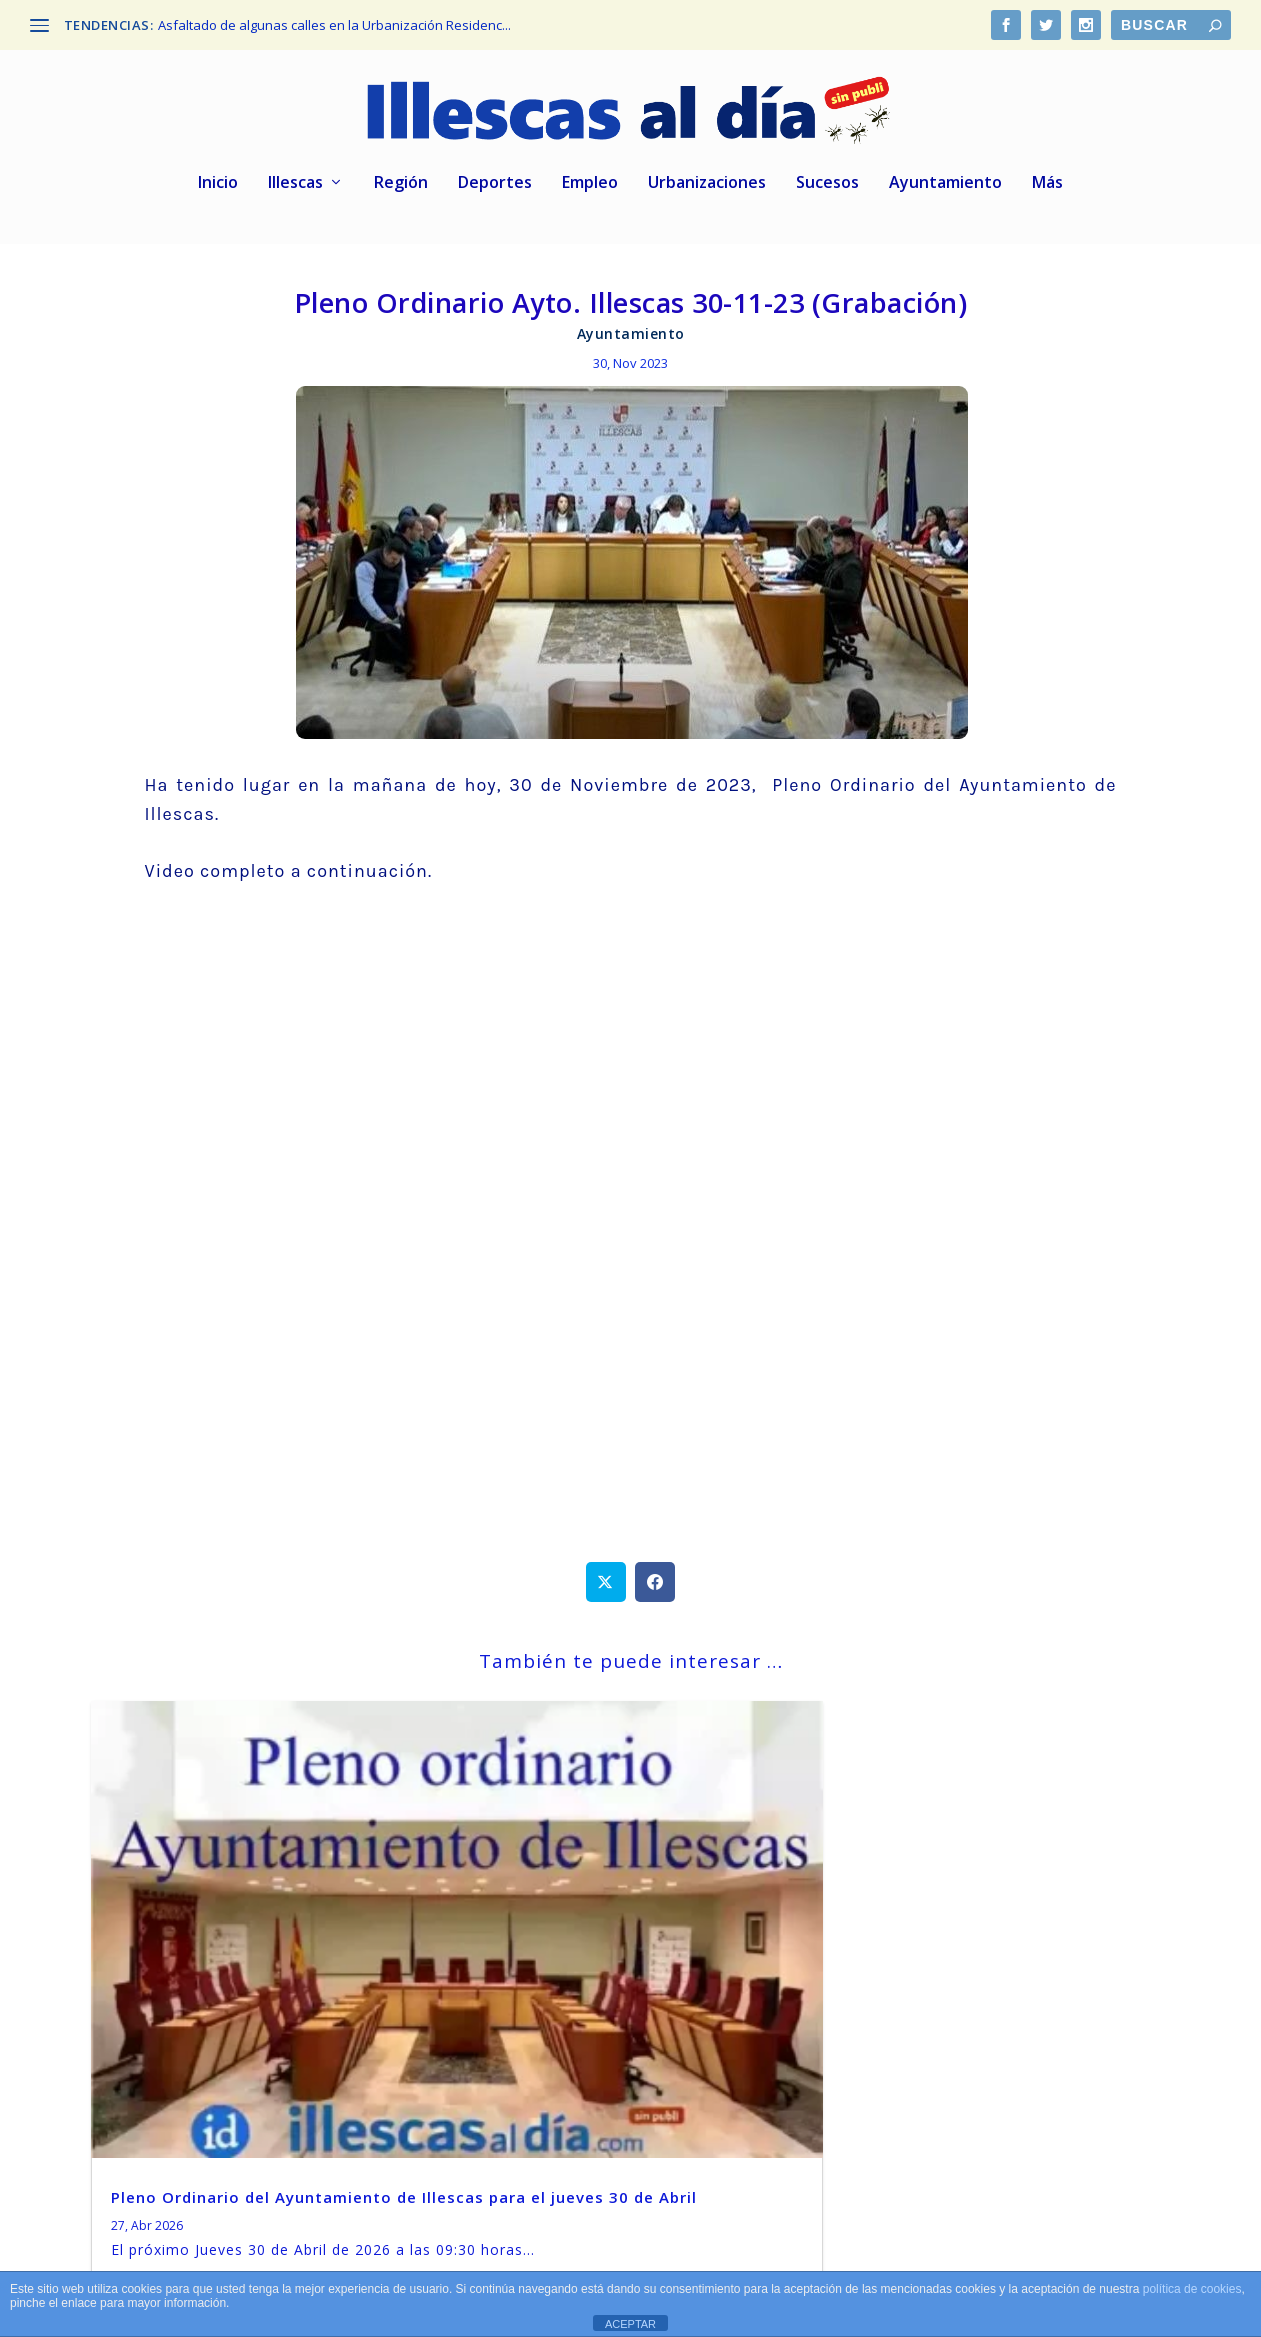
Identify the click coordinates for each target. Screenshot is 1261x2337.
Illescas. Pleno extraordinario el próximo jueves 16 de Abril (612, 1963)
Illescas (295, 185)
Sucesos (827, 185)
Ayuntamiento (945, 185)
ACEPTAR (630, 2324)
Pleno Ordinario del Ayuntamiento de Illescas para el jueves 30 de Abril (251, 1972)
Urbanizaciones (707, 185)
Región (401, 185)
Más (1047, 185)
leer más (148, 2095)
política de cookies (1192, 2289)
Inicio (218, 185)
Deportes (495, 185)
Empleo (590, 185)
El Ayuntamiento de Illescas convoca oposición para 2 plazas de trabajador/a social (999, 1972)
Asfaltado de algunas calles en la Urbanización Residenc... (334, 25)
